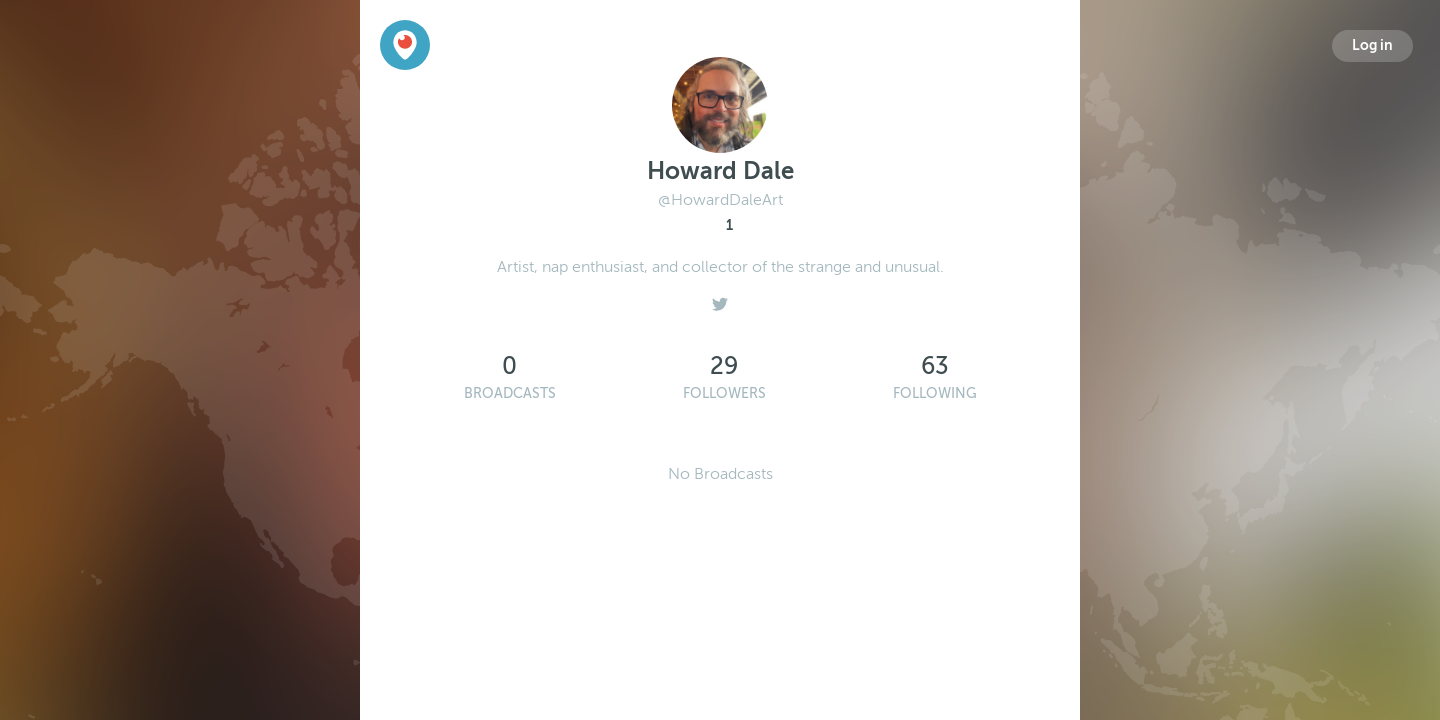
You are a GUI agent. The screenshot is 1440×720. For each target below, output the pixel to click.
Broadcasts (510, 393)
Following (935, 393)
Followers (724, 393)
